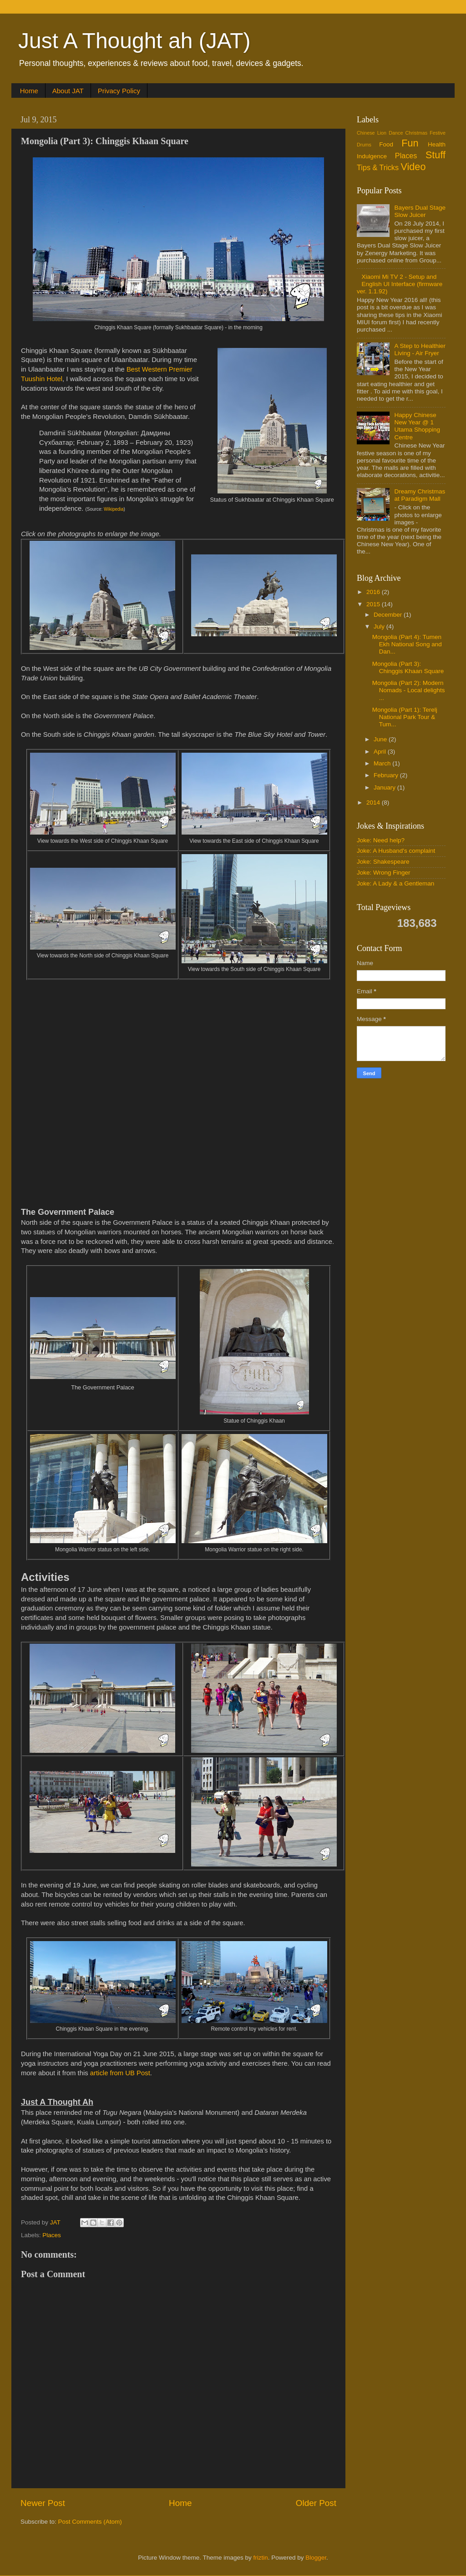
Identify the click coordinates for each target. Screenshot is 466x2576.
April (381, 751)
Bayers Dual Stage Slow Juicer (420, 211)
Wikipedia (113, 509)
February (387, 775)
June (381, 739)
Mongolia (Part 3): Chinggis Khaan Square (408, 667)
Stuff (435, 155)
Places (51, 2235)
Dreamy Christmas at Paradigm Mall (419, 495)
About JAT (68, 91)
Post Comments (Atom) (90, 2521)
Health (437, 144)
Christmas (416, 133)
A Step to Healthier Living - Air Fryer (420, 349)
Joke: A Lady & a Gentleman (395, 883)
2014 (374, 802)
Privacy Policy (119, 91)
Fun (409, 143)
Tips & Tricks (378, 167)
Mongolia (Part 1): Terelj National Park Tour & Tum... (404, 717)
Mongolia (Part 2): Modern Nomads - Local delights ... (408, 690)
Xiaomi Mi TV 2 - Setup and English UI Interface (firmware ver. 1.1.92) (399, 284)
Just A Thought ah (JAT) (134, 41)
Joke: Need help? (381, 840)
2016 (374, 592)
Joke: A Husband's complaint (396, 850)
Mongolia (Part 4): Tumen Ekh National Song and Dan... (407, 644)
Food (386, 144)
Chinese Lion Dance (380, 133)
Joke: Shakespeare (383, 861)
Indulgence (372, 156)
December (389, 614)
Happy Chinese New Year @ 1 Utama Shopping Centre (417, 426)
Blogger (315, 2557)
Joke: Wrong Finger (383, 872)
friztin (260, 2557)
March (383, 763)
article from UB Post (120, 2073)
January (385, 787)
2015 (374, 604)
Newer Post (42, 2503)
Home (29, 91)
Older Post (316, 2503)
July (380, 626)
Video (413, 166)
